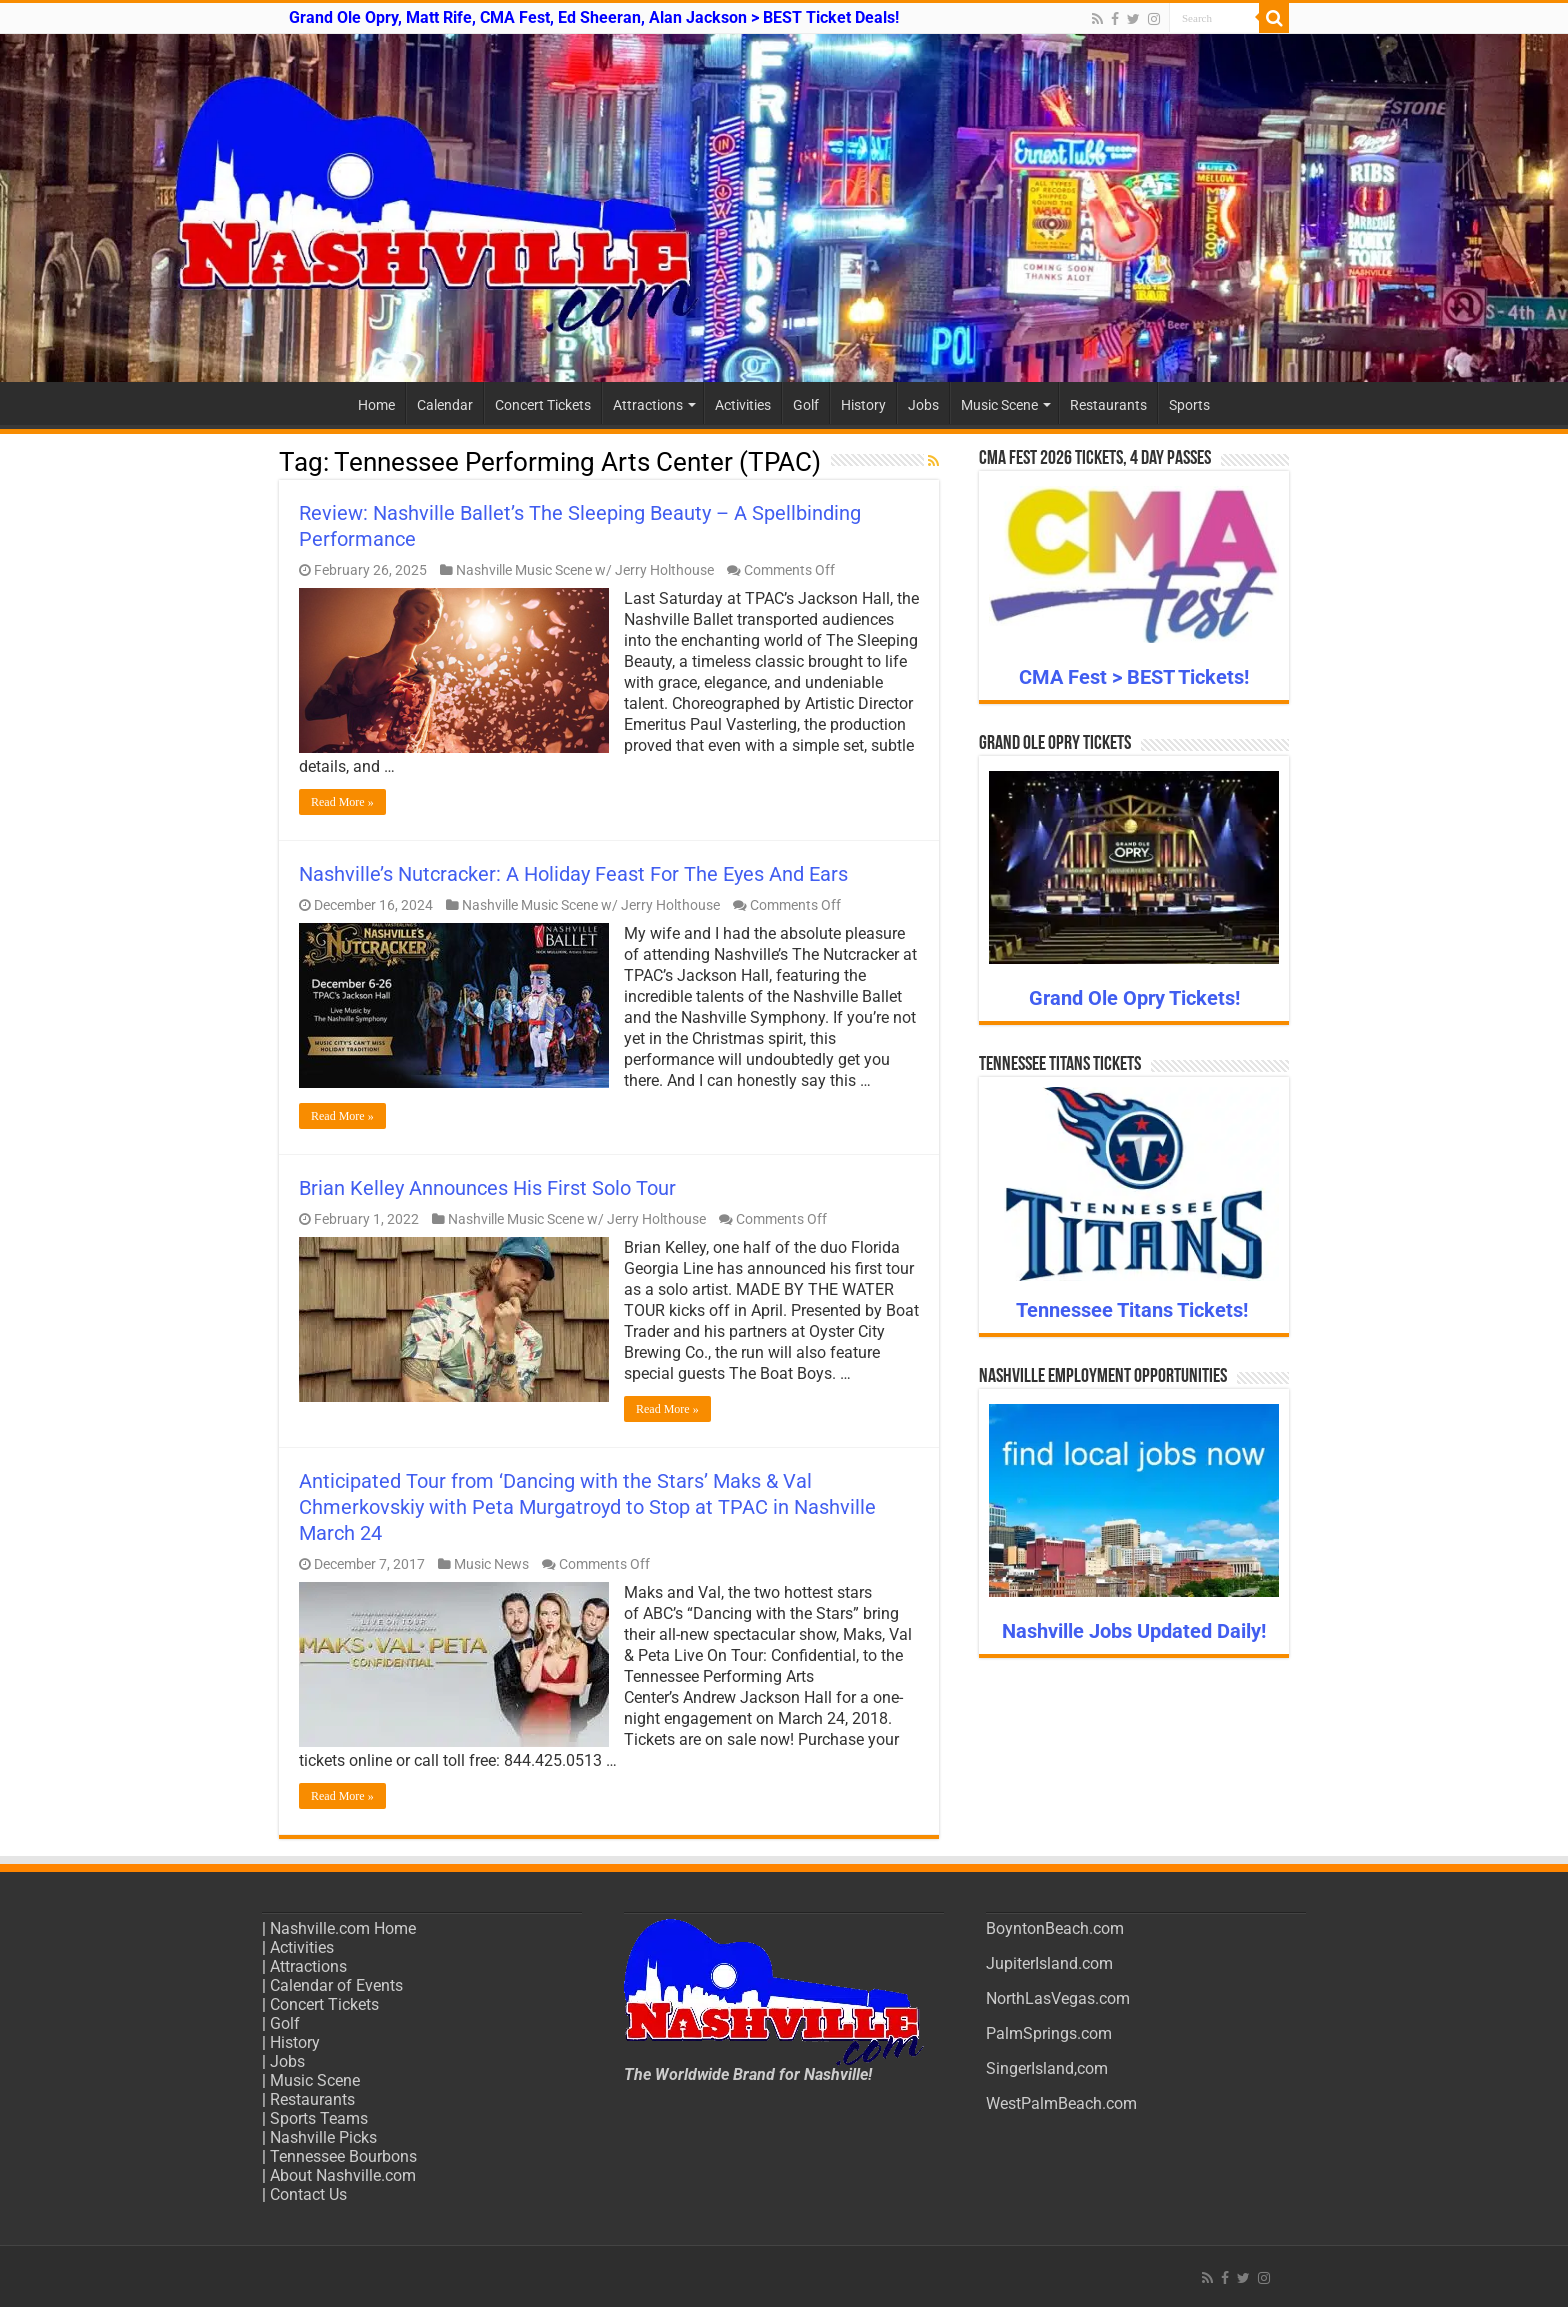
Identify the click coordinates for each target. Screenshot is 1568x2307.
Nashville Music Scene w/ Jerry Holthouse (585, 570)
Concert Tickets (543, 405)
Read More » (342, 802)
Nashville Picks (323, 2137)
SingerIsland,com (1047, 2068)
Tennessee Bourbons (343, 2156)
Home (376, 405)
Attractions (648, 405)
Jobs (923, 405)
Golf (806, 405)
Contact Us (308, 2194)
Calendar (445, 405)
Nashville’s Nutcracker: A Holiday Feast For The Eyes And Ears (573, 874)
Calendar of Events (336, 1985)
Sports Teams (319, 2118)
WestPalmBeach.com (1061, 2103)
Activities (743, 405)
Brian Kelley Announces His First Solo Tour (487, 1188)
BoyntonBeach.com (1055, 1928)
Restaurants (1108, 405)
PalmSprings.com (1049, 2033)
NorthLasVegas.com (1058, 1998)
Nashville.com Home (343, 1928)
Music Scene (999, 405)
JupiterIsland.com (1049, 1963)
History (863, 405)
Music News (491, 1564)
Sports (1189, 405)
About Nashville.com (343, 2175)
